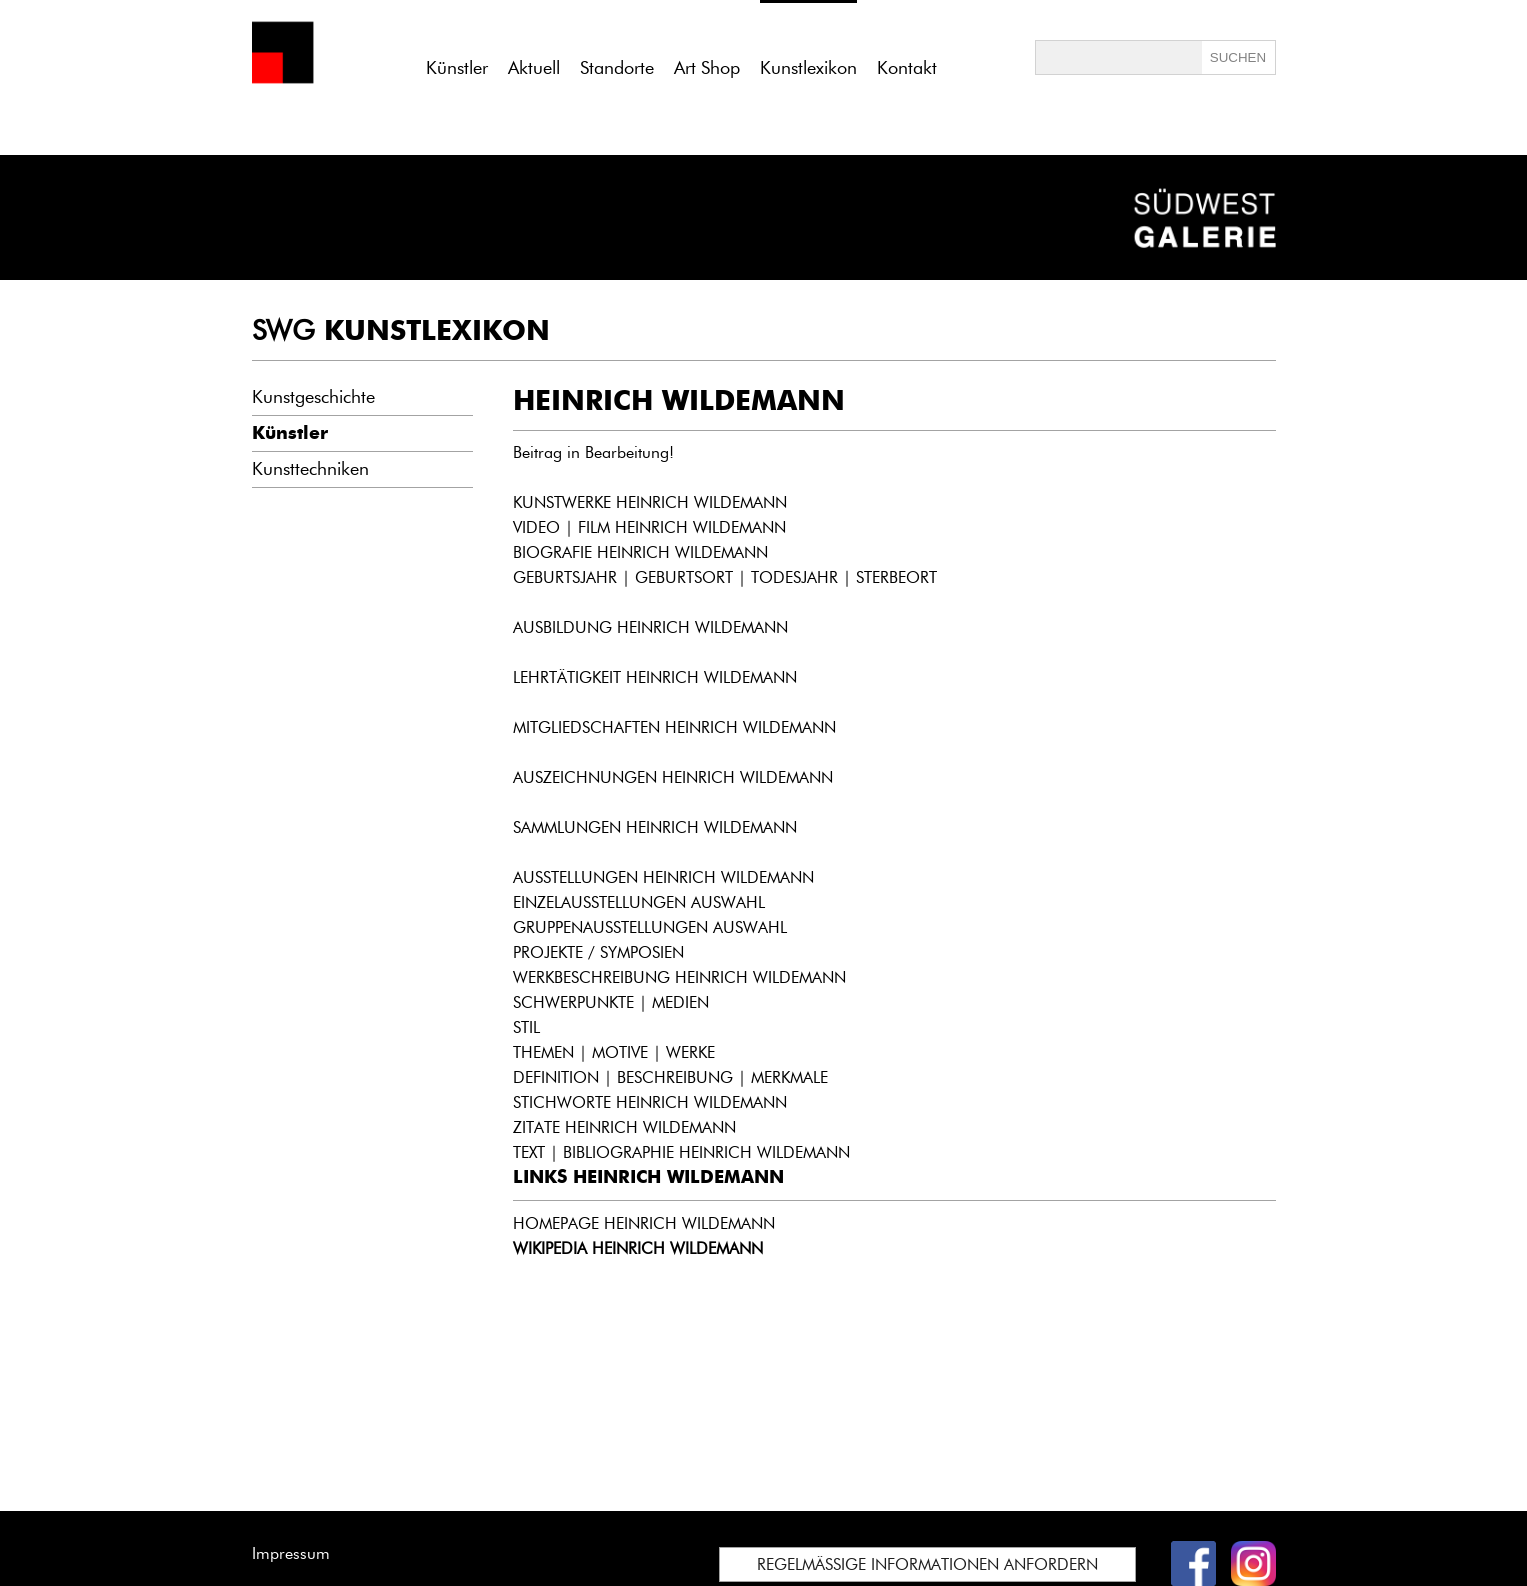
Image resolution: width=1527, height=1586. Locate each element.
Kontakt (907, 68)
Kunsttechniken (310, 469)
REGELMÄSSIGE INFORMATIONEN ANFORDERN (927, 1564)
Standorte (617, 68)
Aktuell (534, 68)
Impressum (291, 1553)
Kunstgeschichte (313, 397)
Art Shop (707, 68)
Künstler (457, 68)
